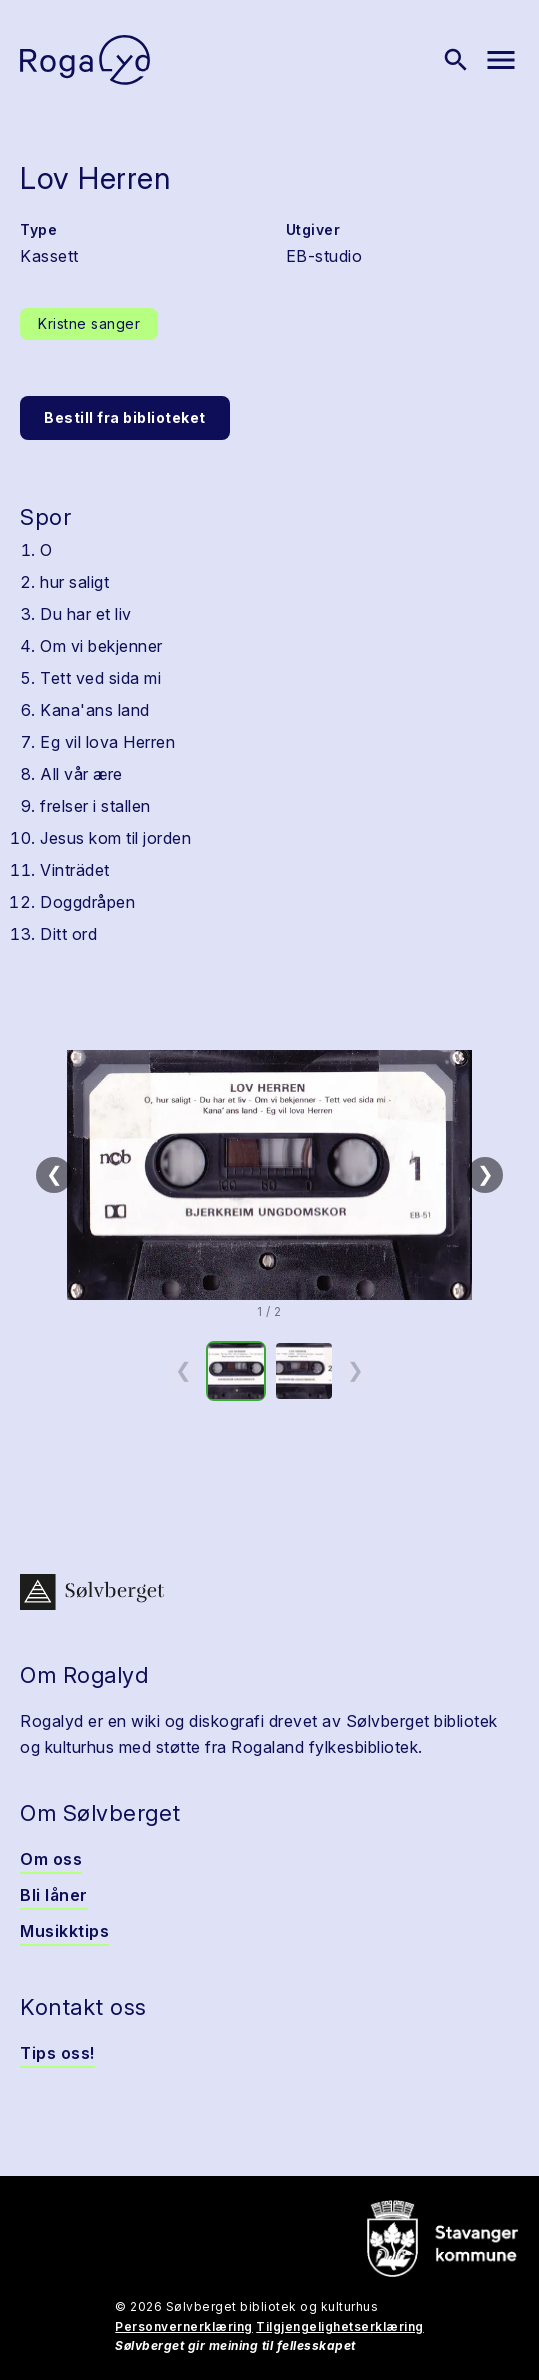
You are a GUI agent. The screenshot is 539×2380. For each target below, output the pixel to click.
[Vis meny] (501, 60)
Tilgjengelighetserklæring (340, 2326)
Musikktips (64, 1931)
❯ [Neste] (485, 1174)
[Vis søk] (456, 60)
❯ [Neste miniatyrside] (355, 1370)
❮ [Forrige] (54, 1174)
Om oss (51, 1859)
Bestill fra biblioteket (125, 417)
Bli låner (54, 1895)
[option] (236, 1371)
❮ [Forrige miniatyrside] (183, 1370)
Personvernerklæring (184, 2326)
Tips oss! (57, 2053)
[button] (269, 1175)
